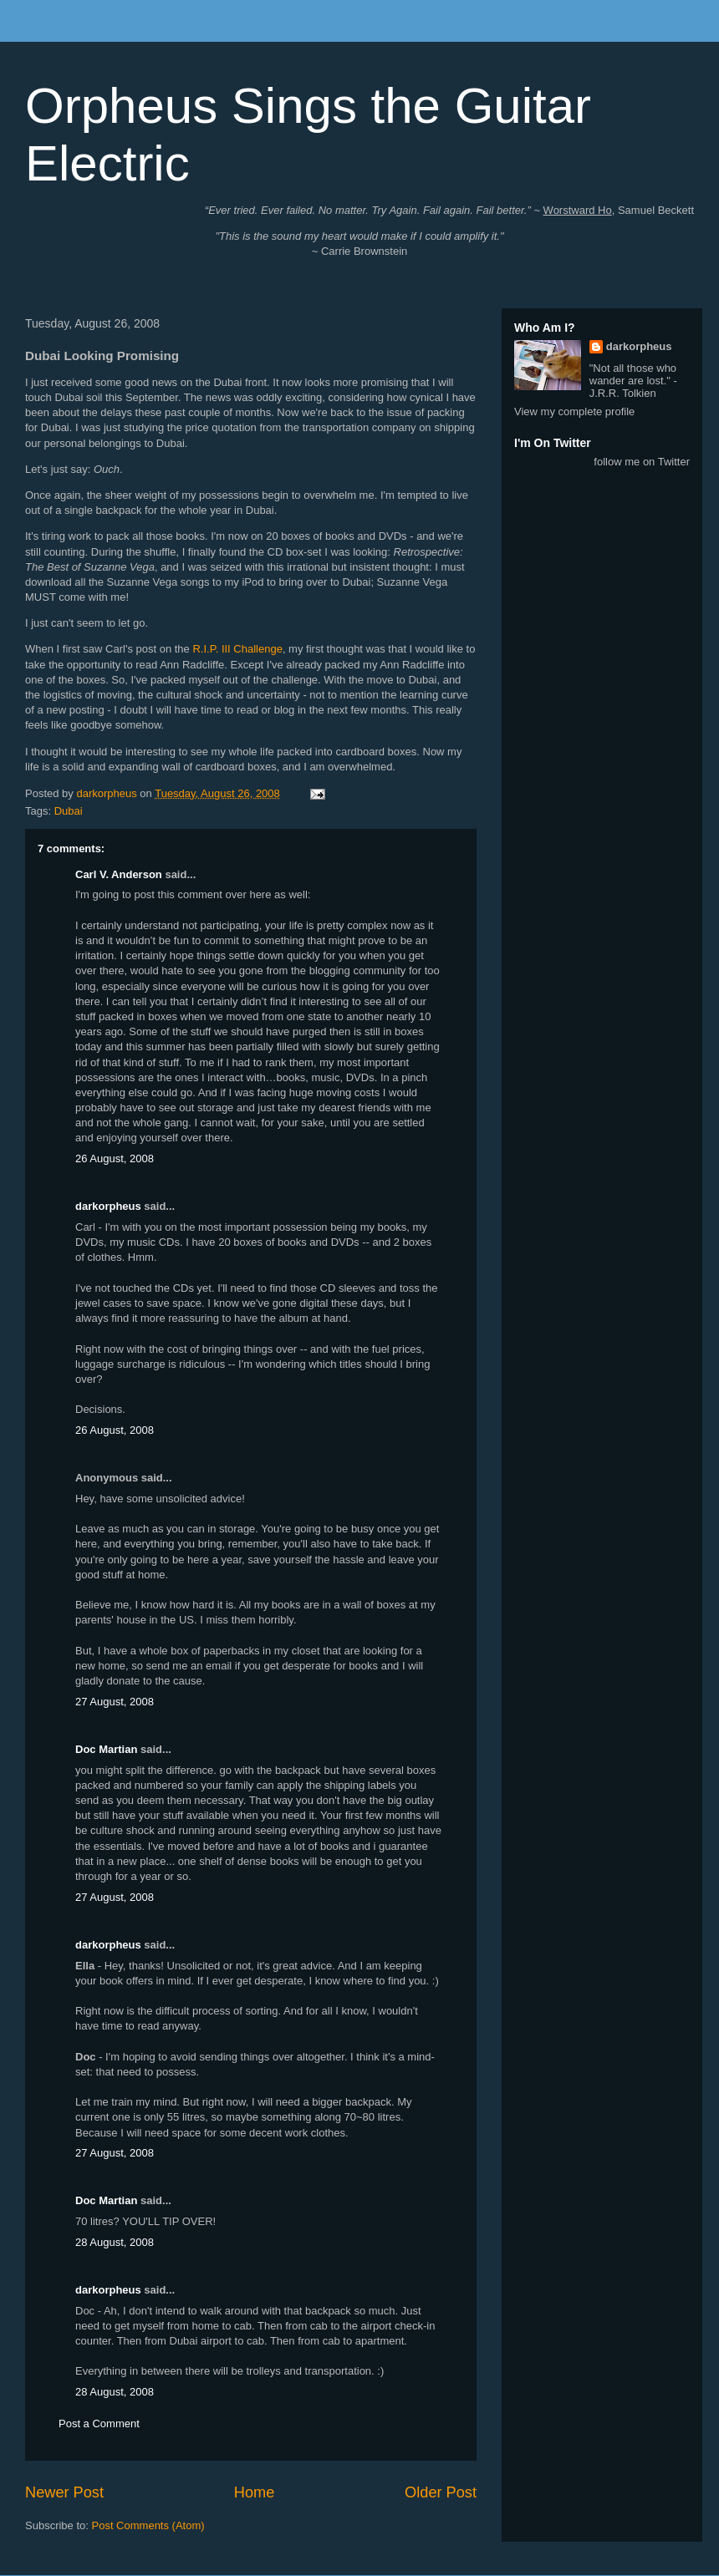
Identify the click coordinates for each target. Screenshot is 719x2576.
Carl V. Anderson (118, 874)
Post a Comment (99, 2423)
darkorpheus (108, 1206)
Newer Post (64, 2492)
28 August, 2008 (114, 2242)
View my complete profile (574, 411)
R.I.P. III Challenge (237, 649)
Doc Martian (106, 1749)
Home (254, 2492)
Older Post (441, 2492)
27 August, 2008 (114, 1701)
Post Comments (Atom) (148, 2525)
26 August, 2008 (114, 1158)
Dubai (68, 811)
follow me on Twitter (642, 461)
